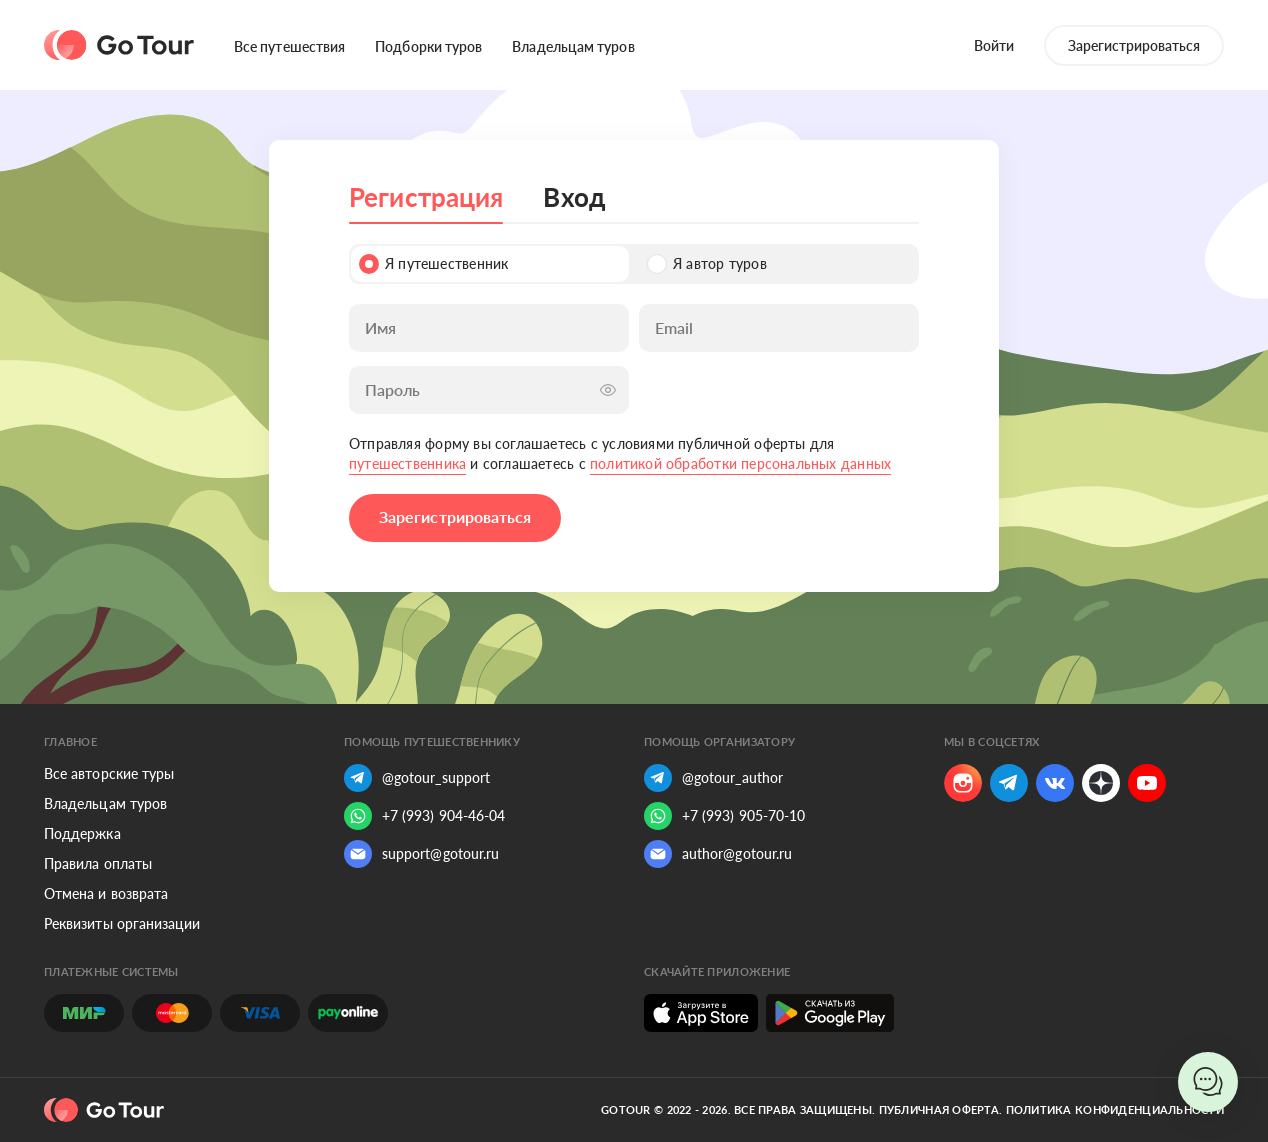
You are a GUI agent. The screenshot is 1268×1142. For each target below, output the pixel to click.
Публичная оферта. (941, 1109)
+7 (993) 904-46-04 (424, 816)
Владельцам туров (573, 46)
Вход (574, 197)
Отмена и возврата (106, 893)
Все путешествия (289, 46)
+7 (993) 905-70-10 (724, 816)
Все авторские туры (109, 773)
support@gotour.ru (421, 854)
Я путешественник (433, 264)
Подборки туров (428, 46)
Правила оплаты (98, 863)
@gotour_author (713, 778)
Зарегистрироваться (1134, 45)
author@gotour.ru (718, 854)
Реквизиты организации (122, 923)
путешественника (407, 463)
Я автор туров (707, 264)
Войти (994, 45)
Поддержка (82, 833)
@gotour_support (417, 778)
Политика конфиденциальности (1115, 1109)
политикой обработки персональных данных (740, 463)
